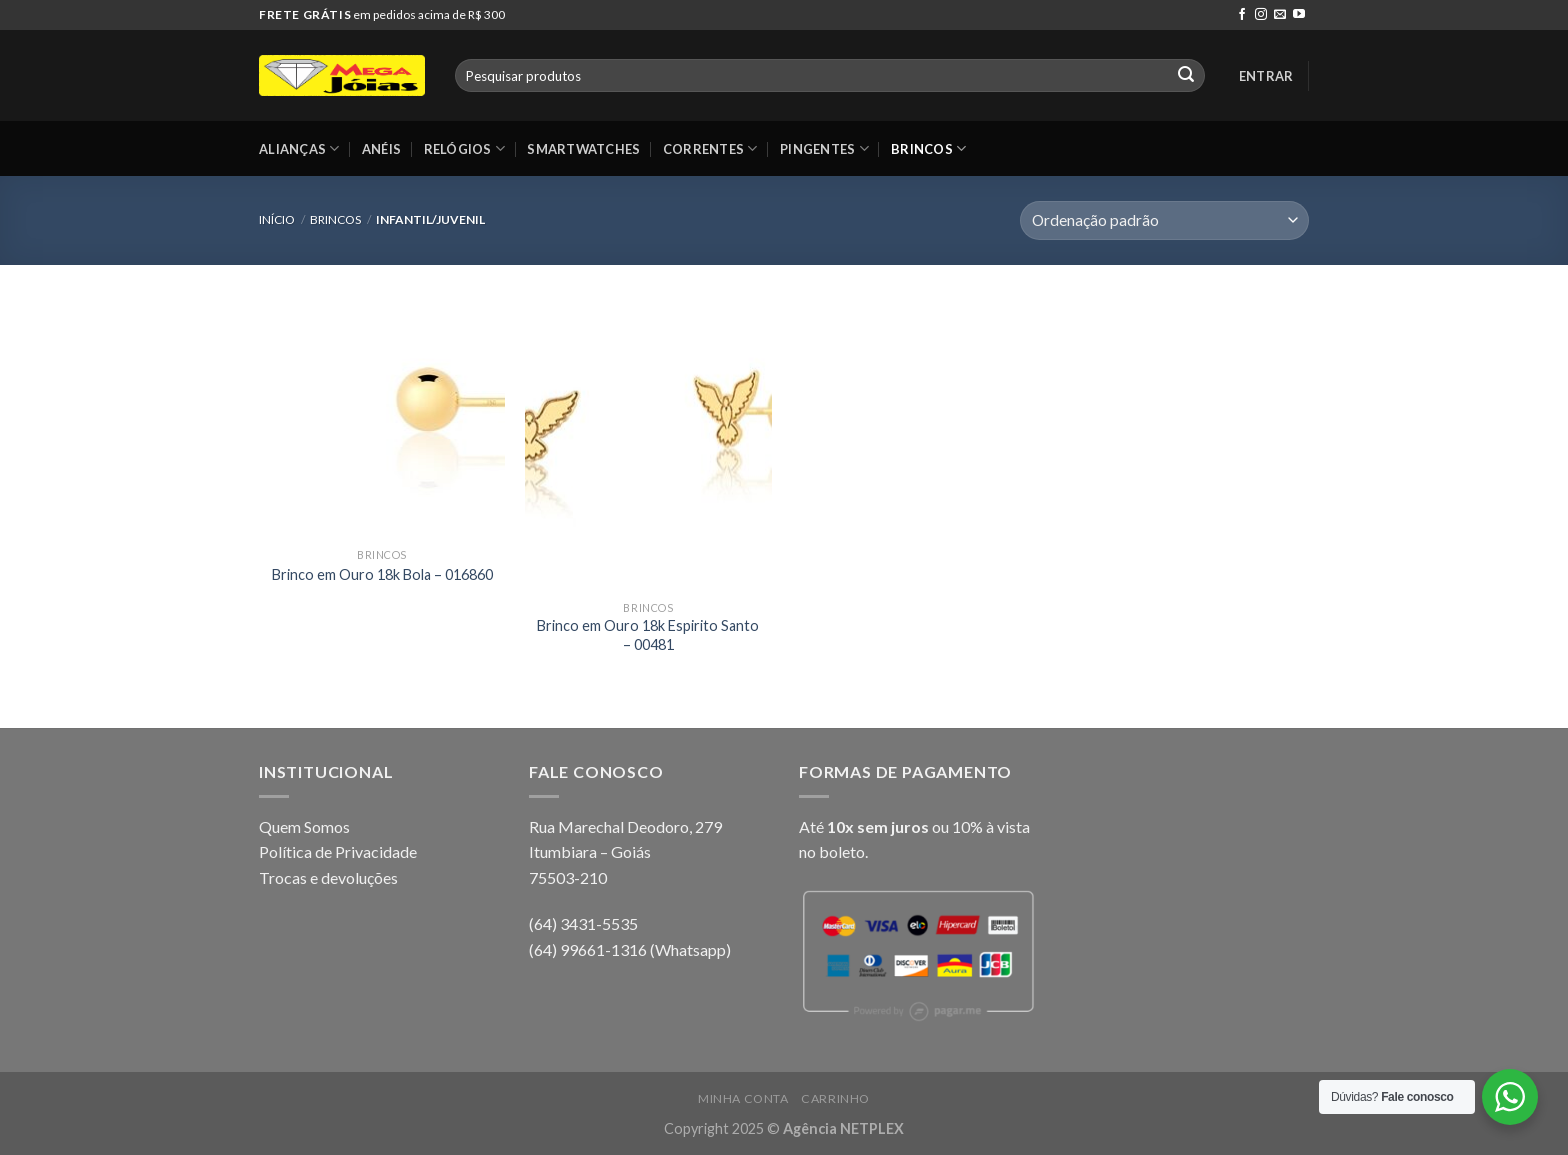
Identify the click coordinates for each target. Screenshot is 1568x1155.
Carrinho (835, 1098)
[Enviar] (1186, 76)
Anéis (381, 149)
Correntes (710, 148)
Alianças (299, 148)
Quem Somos (304, 826)
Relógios (465, 148)
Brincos (928, 148)
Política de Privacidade (338, 851)
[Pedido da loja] (1164, 220)
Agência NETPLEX (843, 1128)
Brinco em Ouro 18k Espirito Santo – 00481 (648, 635)
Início (277, 219)
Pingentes (824, 148)
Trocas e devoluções (328, 877)
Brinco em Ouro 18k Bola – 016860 (382, 574)
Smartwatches (583, 149)
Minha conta (743, 1098)
